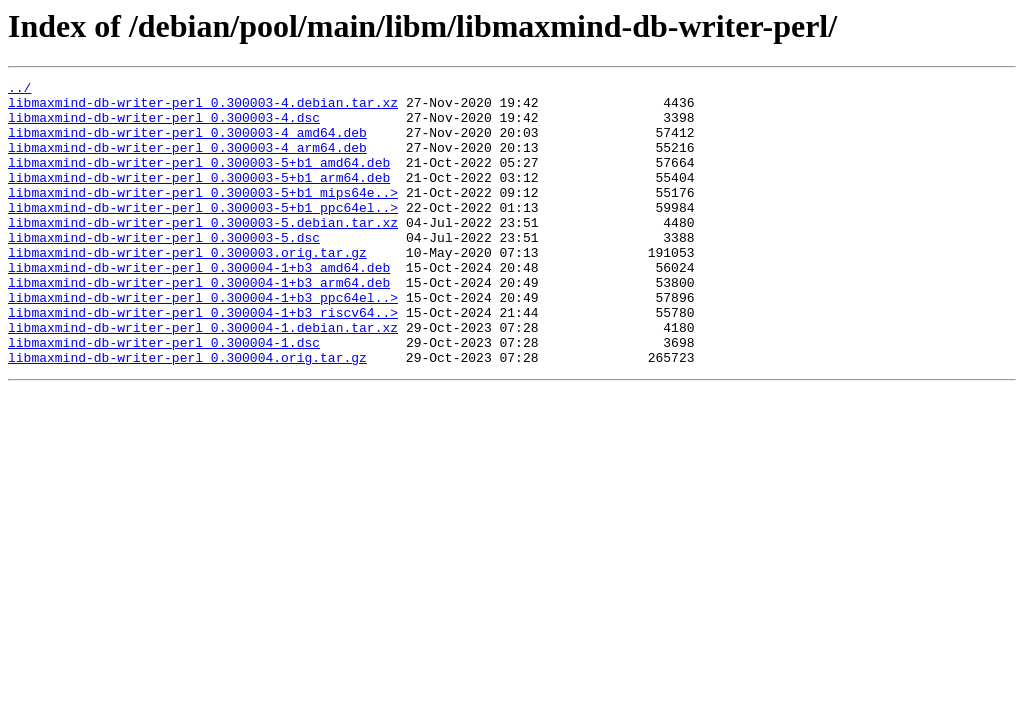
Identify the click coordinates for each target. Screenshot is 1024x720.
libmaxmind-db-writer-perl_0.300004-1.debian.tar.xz (203, 378)
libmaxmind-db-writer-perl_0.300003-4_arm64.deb (187, 162)
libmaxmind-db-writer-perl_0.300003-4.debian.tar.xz (203, 108)
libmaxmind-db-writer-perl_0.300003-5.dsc (164, 270)
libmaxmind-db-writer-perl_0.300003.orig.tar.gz (187, 288)
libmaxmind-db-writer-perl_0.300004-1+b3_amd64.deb (199, 306)
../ (19, 90)
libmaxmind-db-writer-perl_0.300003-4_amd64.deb (187, 144)
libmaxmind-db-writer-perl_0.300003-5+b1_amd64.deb (199, 180)
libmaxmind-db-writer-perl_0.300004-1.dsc (164, 396)
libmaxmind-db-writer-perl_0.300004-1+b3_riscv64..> (203, 360)
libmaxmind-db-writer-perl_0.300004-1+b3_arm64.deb (199, 324)
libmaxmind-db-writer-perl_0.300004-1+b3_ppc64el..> (203, 342)
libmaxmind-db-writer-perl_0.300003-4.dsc (164, 126)
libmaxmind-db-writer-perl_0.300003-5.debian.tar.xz (203, 252)
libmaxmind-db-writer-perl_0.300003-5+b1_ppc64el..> (203, 234)
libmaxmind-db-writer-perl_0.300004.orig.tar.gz (187, 414)
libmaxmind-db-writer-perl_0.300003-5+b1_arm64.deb (199, 198)
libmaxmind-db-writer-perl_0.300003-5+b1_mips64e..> (203, 216)
